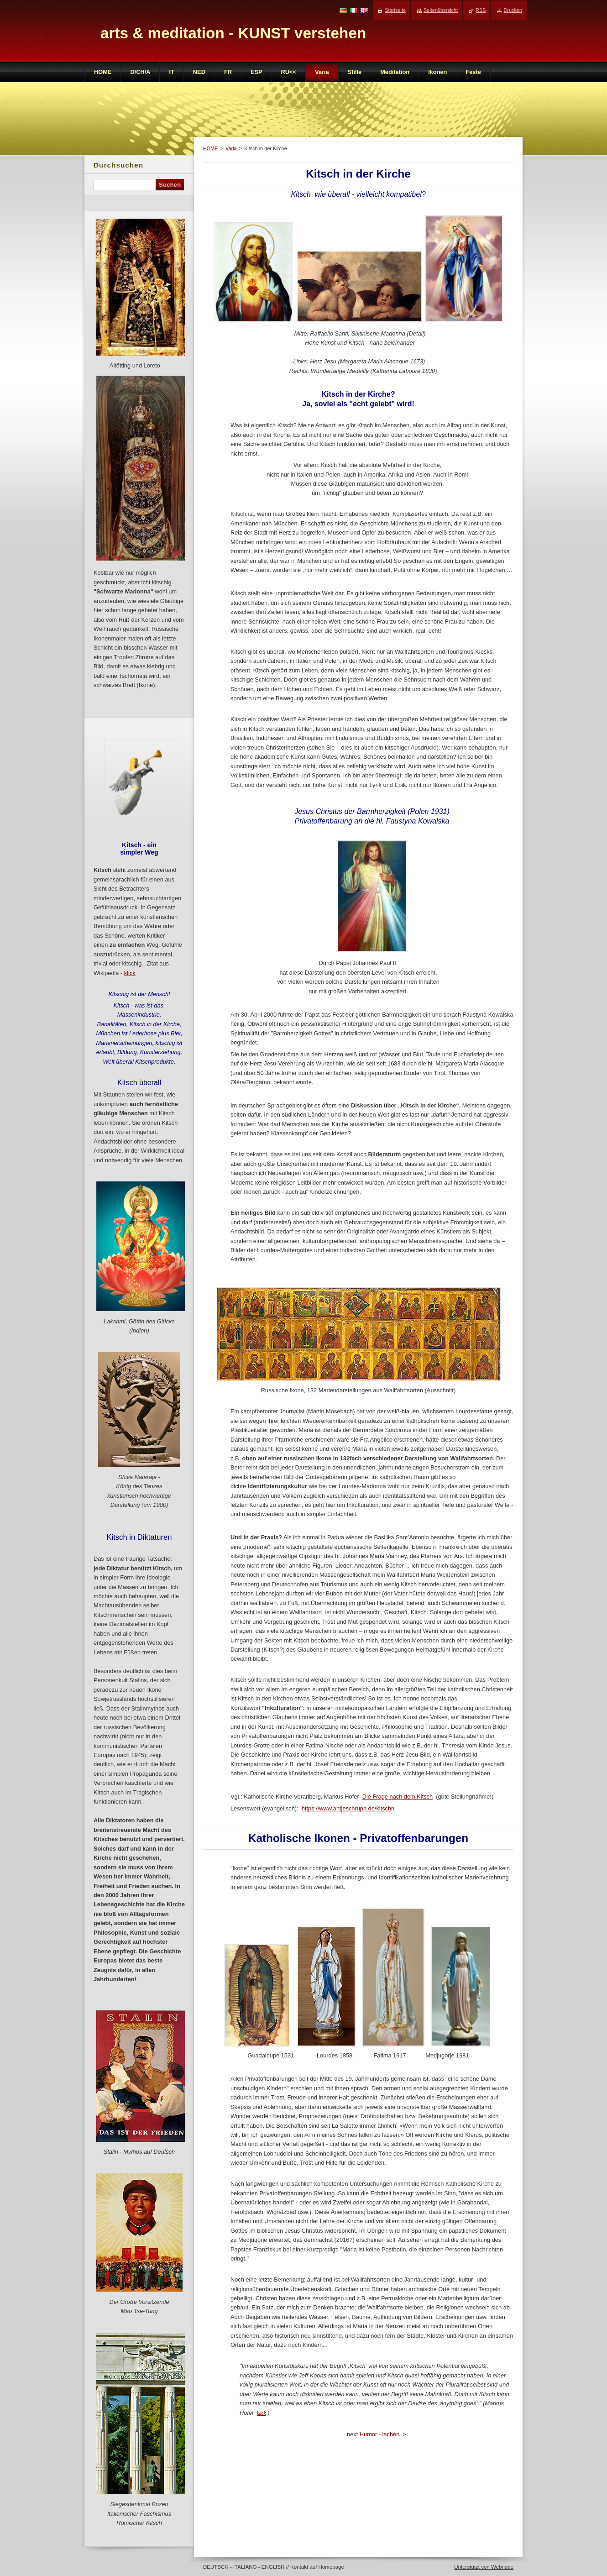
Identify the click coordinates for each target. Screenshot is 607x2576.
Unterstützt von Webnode (483, 2567)
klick (261, 2413)
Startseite (395, 10)
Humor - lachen (379, 2434)
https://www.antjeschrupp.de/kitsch (346, 1808)
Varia (231, 148)
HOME (210, 148)
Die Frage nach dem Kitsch (397, 1796)
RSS (481, 10)
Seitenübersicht (441, 10)
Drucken (513, 10)
